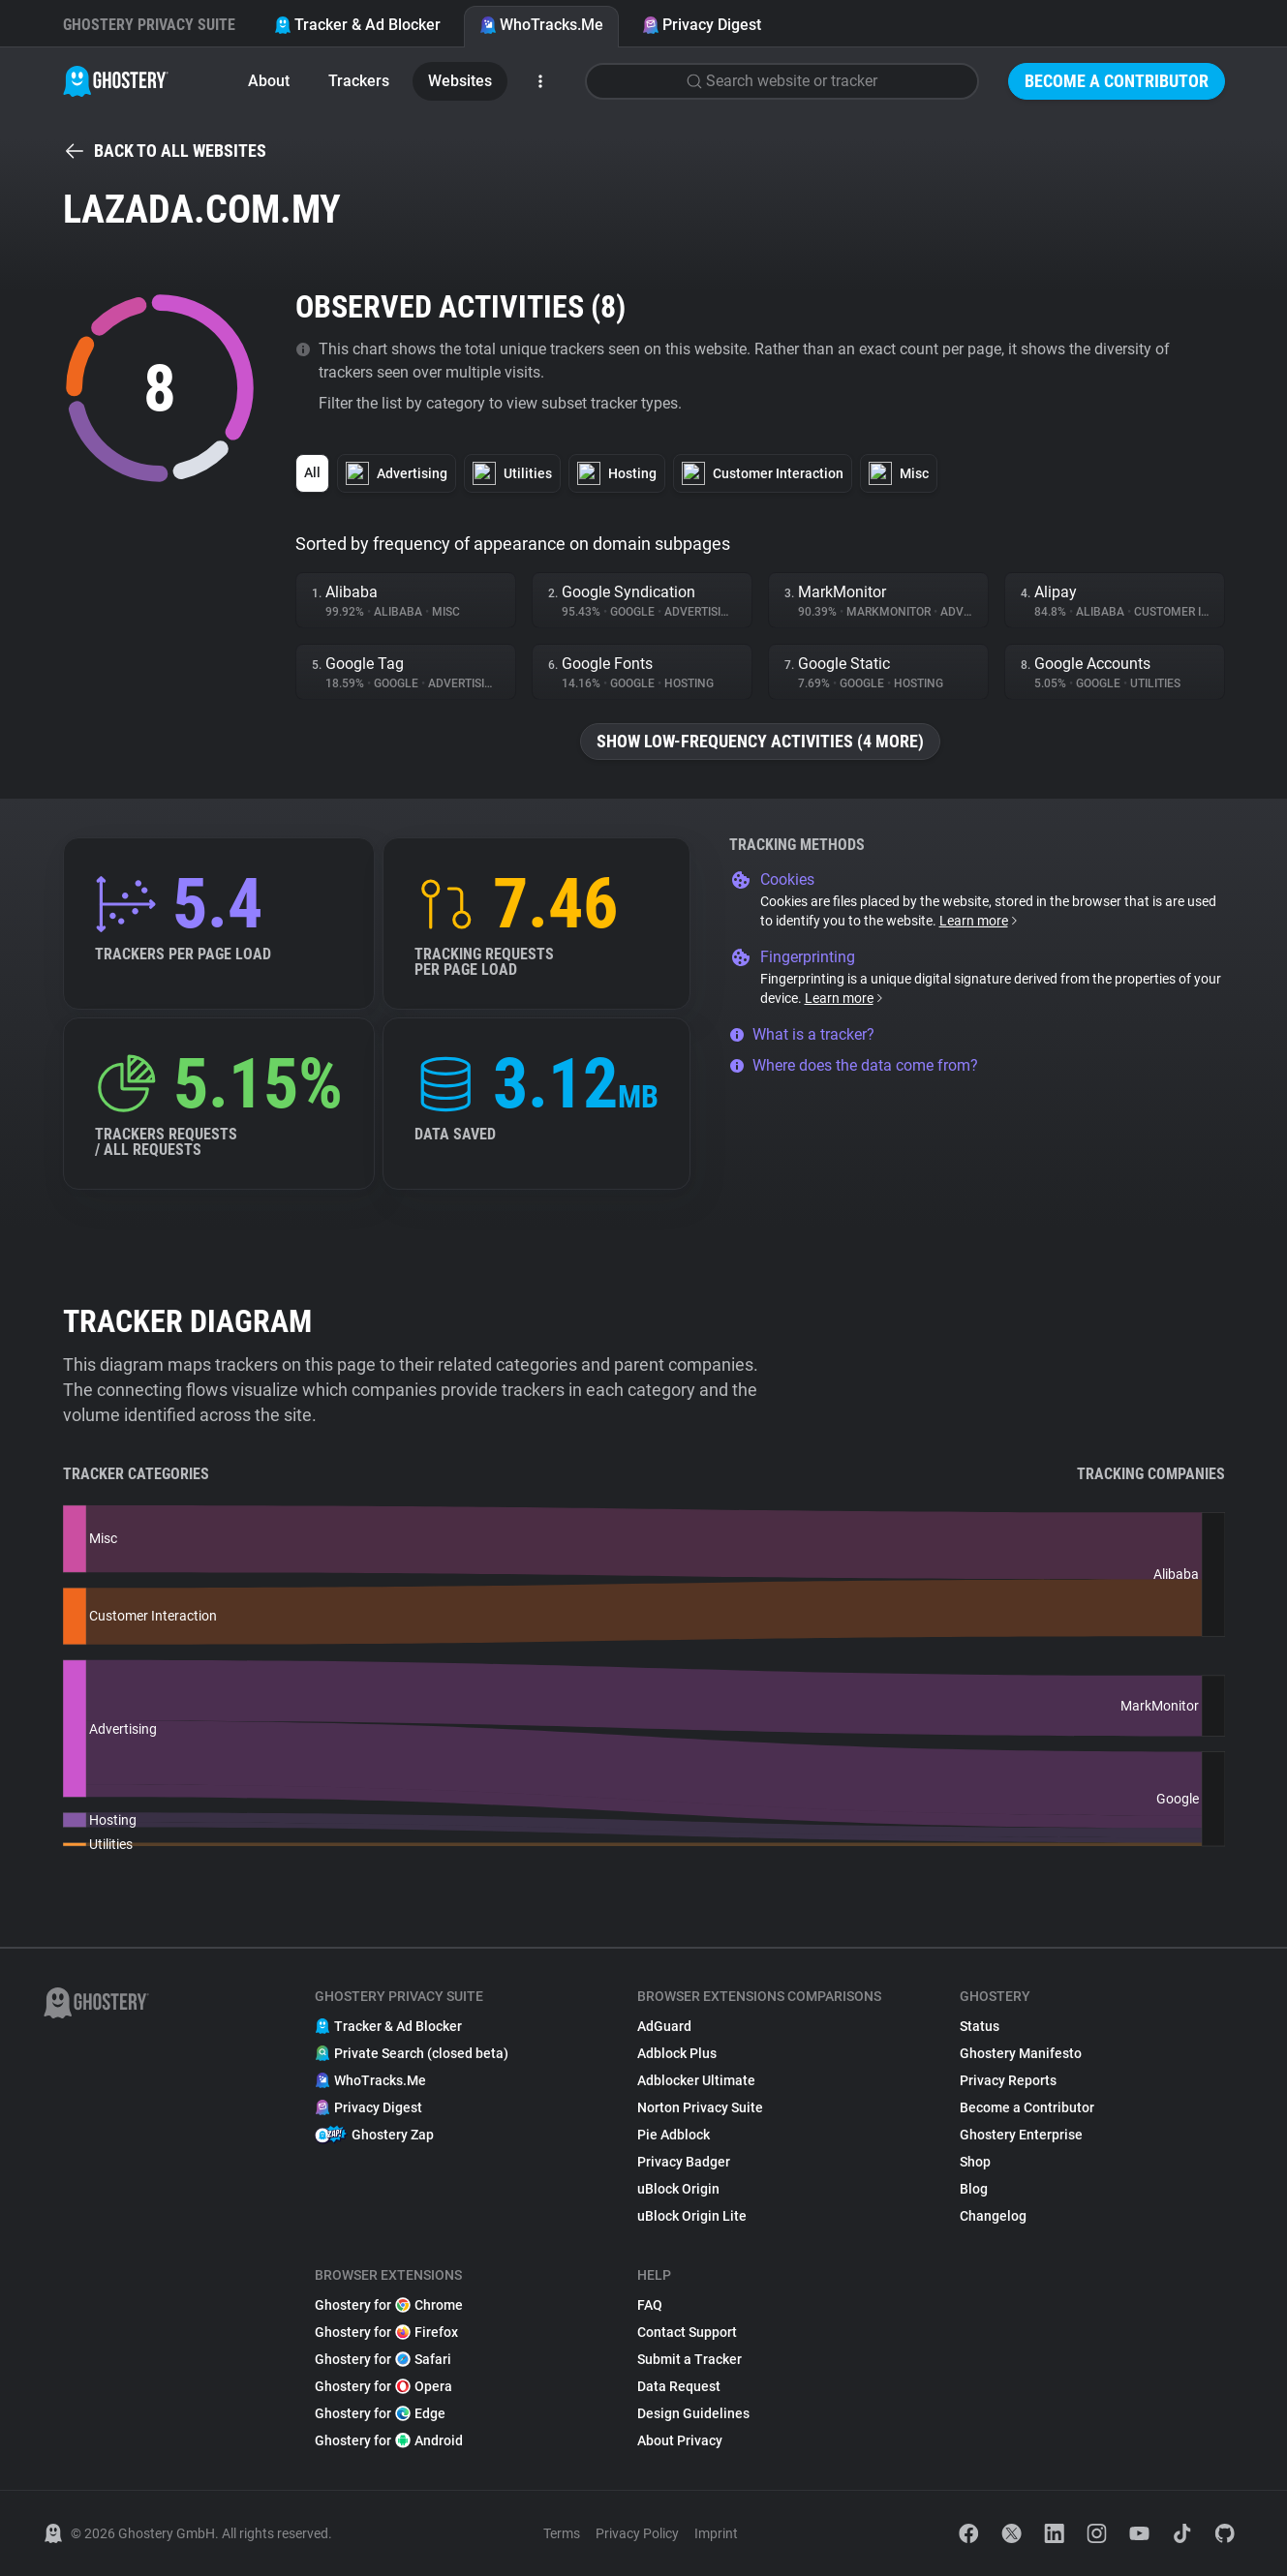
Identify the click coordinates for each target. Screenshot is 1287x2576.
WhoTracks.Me (541, 24)
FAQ (649, 2305)
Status (979, 2026)
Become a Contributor (1117, 81)
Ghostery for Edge (380, 2413)
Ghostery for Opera (383, 2386)
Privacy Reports (1008, 2080)
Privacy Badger (683, 2161)
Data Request (678, 2386)
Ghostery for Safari (383, 2359)
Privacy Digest (701, 24)
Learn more (979, 920)
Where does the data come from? (853, 1065)
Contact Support (687, 2332)
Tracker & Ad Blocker (357, 24)
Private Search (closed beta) (411, 2053)
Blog (974, 2189)
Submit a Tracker (689, 2359)
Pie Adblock (673, 2134)
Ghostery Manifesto (1021, 2053)
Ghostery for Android (389, 2440)
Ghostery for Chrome (389, 2305)
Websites (460, 81)
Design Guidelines (693, 2413)
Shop (975, 2161)
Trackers (358, 81)
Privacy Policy (637, 2533)
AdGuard (664, 2026)
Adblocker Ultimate (696, 2080)
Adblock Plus (677, 2053)
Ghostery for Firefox (386, 2332)
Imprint (716, 2533)
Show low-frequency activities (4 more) (760, 741)
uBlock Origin (678, 2189)
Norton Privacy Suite (700, 2107)
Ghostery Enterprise (1021, 2134)
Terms (561, 2533)
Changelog (993, 2216)
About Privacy (679, 2440)
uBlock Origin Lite (692, 2216)
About (269, 81)
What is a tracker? (801, 1034)
